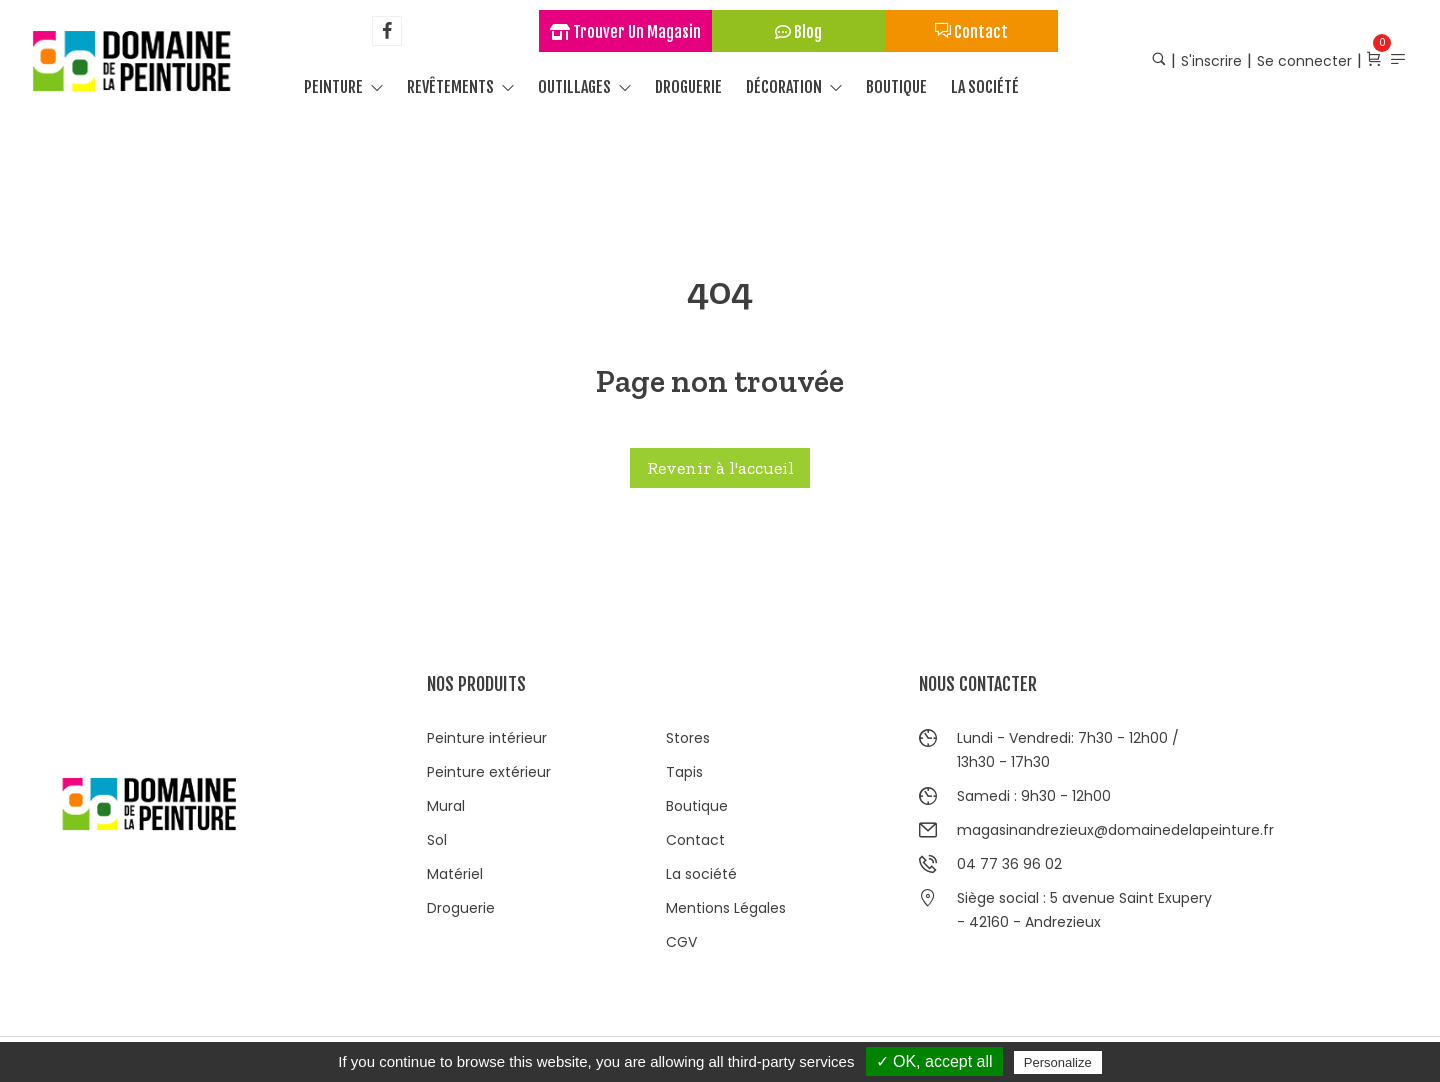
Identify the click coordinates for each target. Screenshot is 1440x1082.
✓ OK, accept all (934, 1061)
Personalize (1058, 1062)
